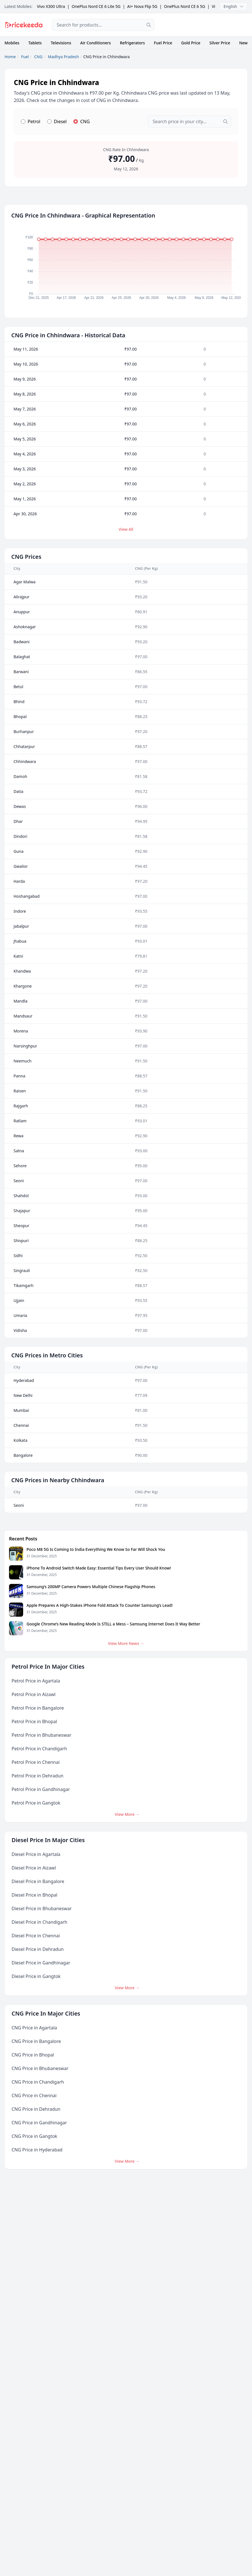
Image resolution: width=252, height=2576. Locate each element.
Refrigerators (132, 42)
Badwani (22, 641)
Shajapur (22, 1210)
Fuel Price (163, 42)
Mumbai (21, 1410)
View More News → (126, 1643)
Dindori (20, 836)
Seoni (19, 1180)
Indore (20, 911)
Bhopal (20, 716)
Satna (19, 1150)
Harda (19, 881)
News (244, 42)
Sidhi (18, 1255)
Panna (19, 1076)
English (233, 6)
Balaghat (22, 656)
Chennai (21, 1425)
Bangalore (23, 1455)
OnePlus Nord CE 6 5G (184, 6)
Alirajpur (21, 596)
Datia (18, 791)
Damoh (20, 776)
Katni (18, 956)
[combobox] (103, 25)
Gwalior (21, 866)
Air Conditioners (95, 42)
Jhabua (20, 941)
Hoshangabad (27, 896)
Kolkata (20, 1440)
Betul (18, 686)
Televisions (61, 42)
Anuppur (22, 611)
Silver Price (219, 42)
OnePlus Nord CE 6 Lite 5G (96, 6)
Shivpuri (21, 1240)
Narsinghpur (25, 1046)
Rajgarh (21, 1105)
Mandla (20, 1001)
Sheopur (21, 1225)
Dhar (18, 821)
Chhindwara (25, 761)
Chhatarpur (24, 746)
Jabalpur (21, 926)
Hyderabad (24, 1380)
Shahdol (21, 1195)
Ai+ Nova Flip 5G (142, 6)
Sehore (20, 1165)
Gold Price (190, 42)
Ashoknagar (25, 626)
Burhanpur (24, 731)
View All (126, 529)
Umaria (20, 1315)
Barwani (21, 671)
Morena (21, 1031)
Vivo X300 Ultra (51, 6)
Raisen (20, 1091)
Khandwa (22, 971)
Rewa (18, 1135)
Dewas (20, 806)
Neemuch (23, 1061)
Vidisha (20, 1330)
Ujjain (19, 1300)
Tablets (35, 42)
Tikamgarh (24, 1285)
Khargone (23, 986)
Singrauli (22, 1270)
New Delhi (23, 1395)
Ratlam (20, 1120)
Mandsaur (23, 1016)
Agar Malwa (25, 581)
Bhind (19, 701)
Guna (18, 851)
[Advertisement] (205, 25)
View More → (127, 1814)
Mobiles (12, 42)
